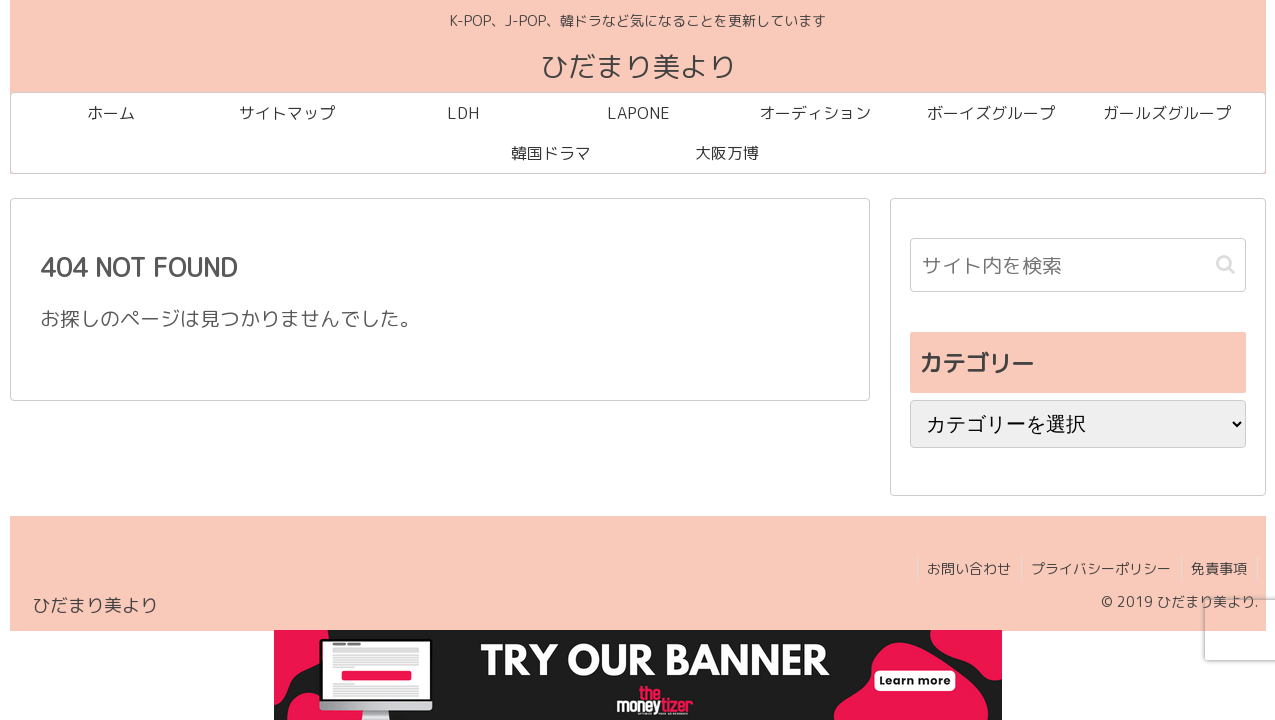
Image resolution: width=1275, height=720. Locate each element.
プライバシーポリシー (1100, 568)
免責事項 (1219, 568)
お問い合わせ (967, 568)
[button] (1225, 264)
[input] (1078, 265)
